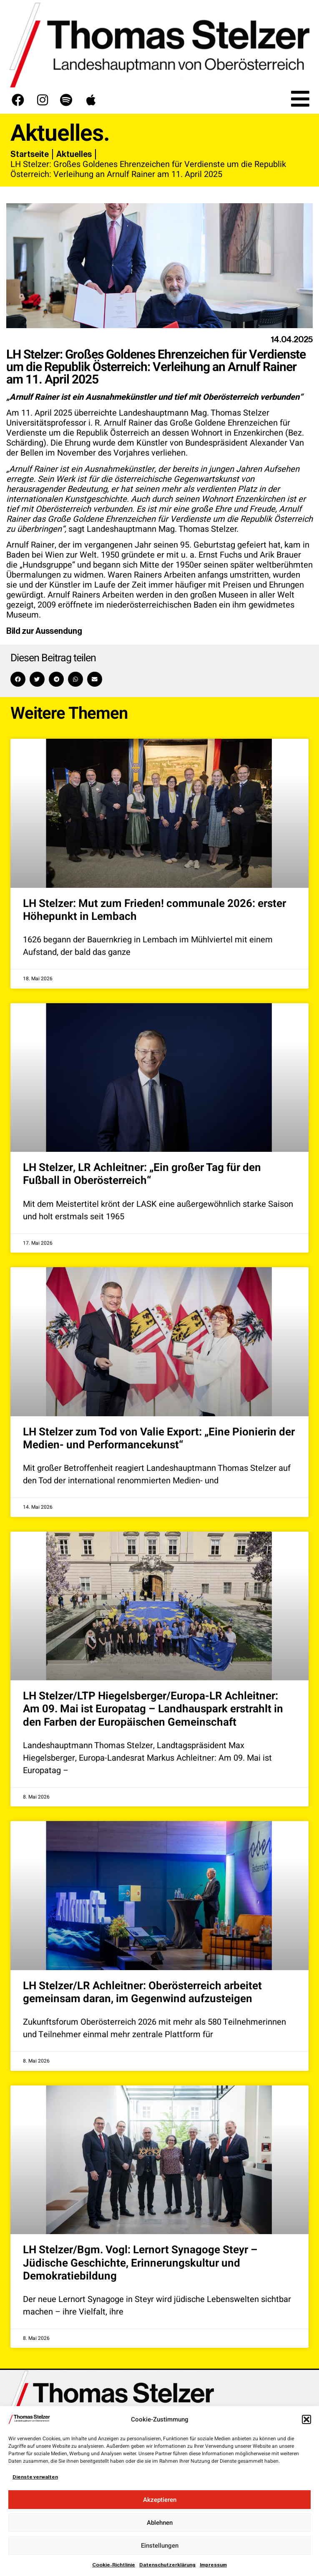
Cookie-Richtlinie (113, 2564)
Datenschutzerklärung (167, 2564)
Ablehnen (160, 2522)
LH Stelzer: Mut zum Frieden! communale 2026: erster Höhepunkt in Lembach (154, 910)
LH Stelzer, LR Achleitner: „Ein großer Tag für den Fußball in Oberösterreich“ (142, 1174)
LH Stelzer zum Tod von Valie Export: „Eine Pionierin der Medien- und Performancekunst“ (159, 1438)
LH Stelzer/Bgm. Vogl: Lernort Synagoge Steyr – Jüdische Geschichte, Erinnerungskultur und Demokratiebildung (140, 2263)
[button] (306, 2419)
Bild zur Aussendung (44, 631)
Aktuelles (74, 154)
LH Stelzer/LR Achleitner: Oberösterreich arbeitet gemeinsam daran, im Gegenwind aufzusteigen (142, 1992)
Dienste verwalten (35, 2476)
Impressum (213, 2564)
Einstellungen (159, 2545)
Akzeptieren (159, 2499)
